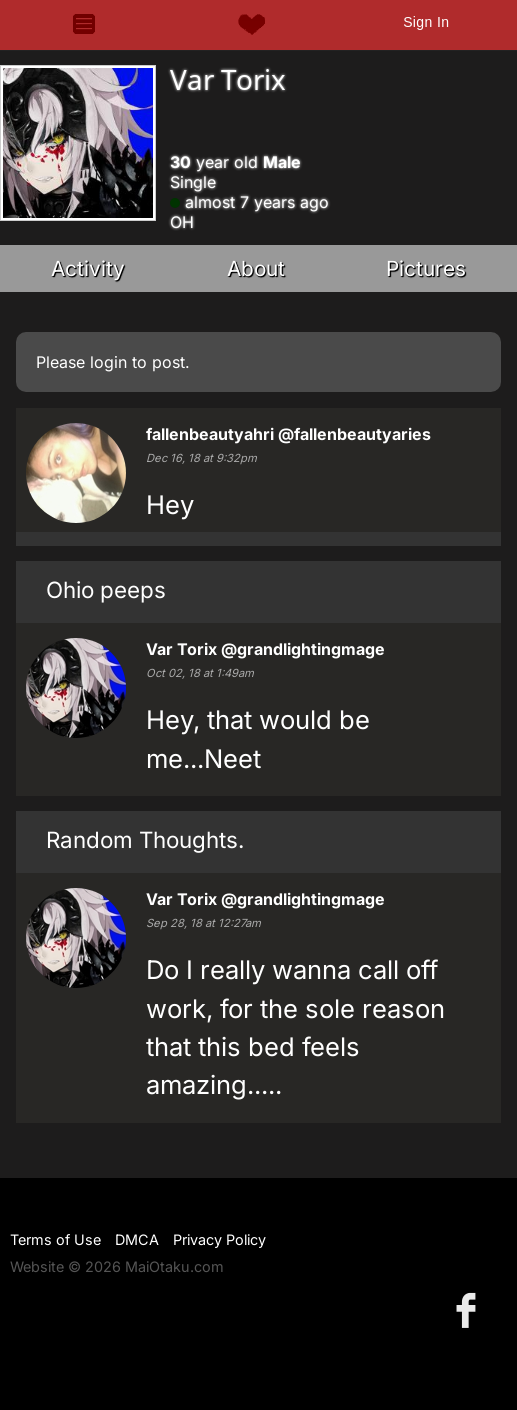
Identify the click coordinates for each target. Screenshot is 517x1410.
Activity (88, 268)
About (256, 268)
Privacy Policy (219, 1239)
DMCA (137, 1239)
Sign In (426, 22)
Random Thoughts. (145, 839)
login (108, 362)
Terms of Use (55, 1239)
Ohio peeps (106, 589)
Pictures (426, 268)
